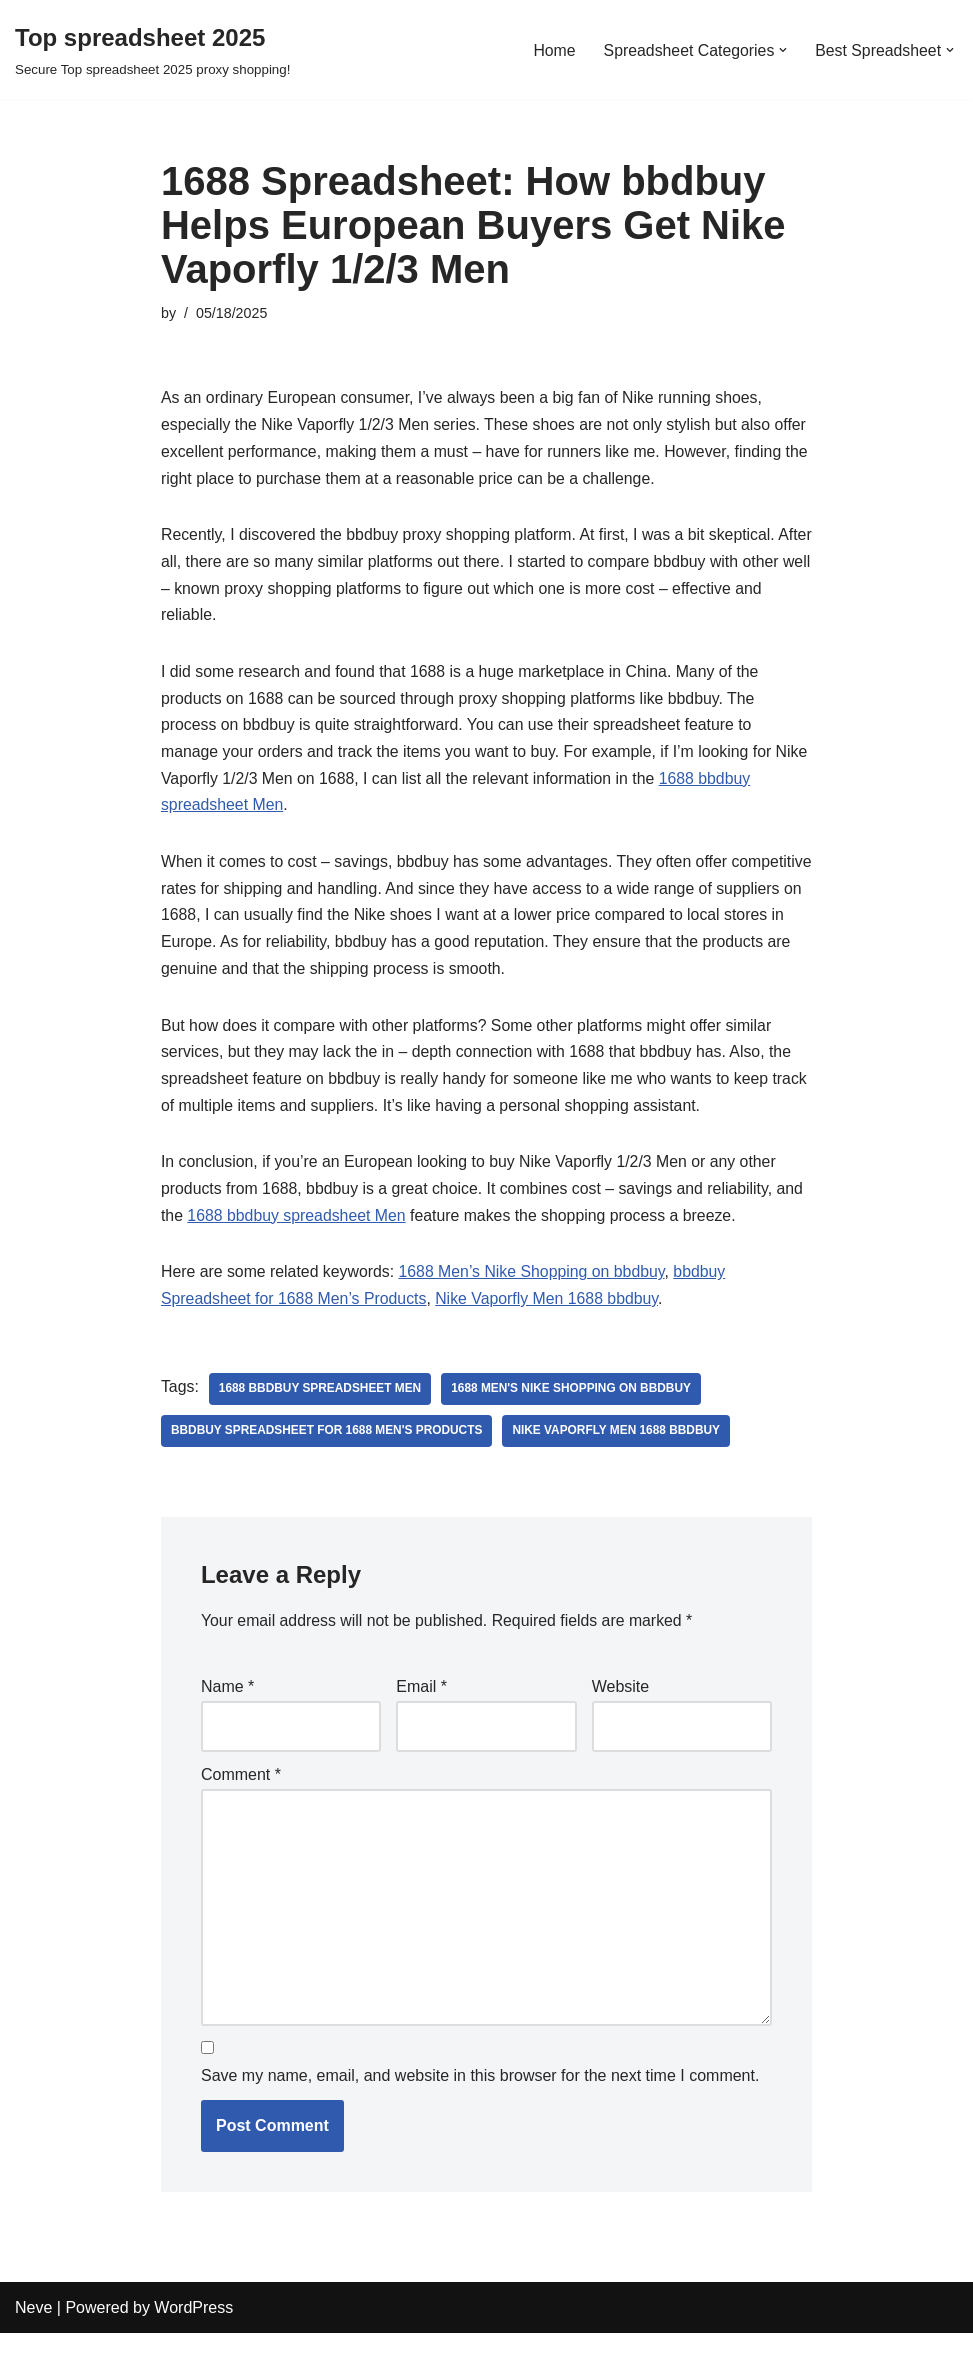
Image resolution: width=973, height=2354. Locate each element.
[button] (782, 50)
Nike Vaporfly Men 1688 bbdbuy (550, 1313)
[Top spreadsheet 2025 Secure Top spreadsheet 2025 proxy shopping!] (152, 49)
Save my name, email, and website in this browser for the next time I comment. (480, 2097)
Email (421, 1702)
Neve (33, 2328)
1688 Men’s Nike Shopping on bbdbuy (535, 1286)
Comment (241, 1791)
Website (621, 1702)
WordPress (193, 2328)
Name (227, 1702)
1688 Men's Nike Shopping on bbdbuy (575, 1403)
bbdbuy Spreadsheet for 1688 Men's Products (328, 1445)
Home (551, 49)
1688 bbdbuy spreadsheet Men (298, 1229)
